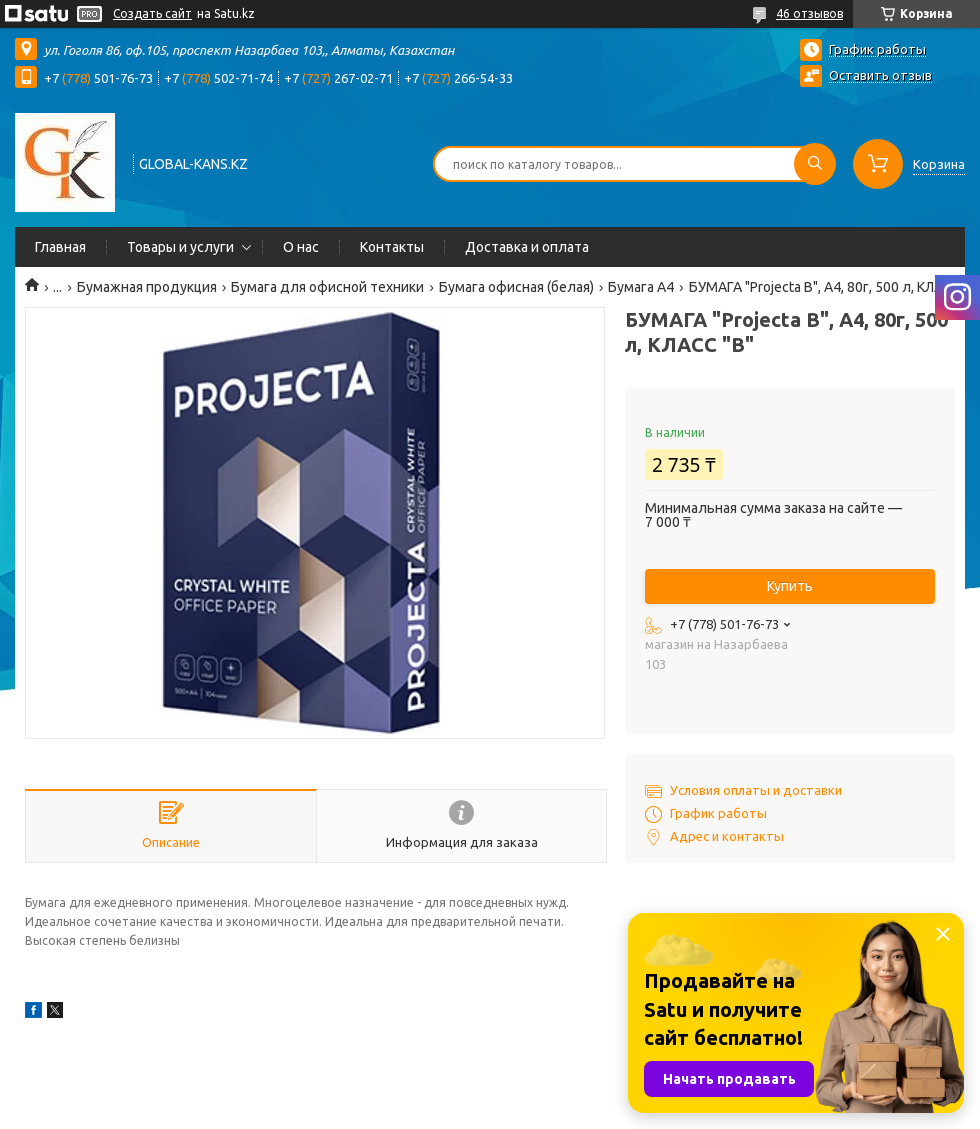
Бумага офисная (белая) (516, 287)
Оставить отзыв (880, 75)
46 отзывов (809, 13)
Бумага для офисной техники (327, 287)
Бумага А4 (641, 287)
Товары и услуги (180, 247)
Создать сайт (152, 13)
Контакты (392, 247)
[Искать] (815, 164)
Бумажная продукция (147, 287)
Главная (60, 247)
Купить (790, 586)
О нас (301, 247)
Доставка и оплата (527, 247)
